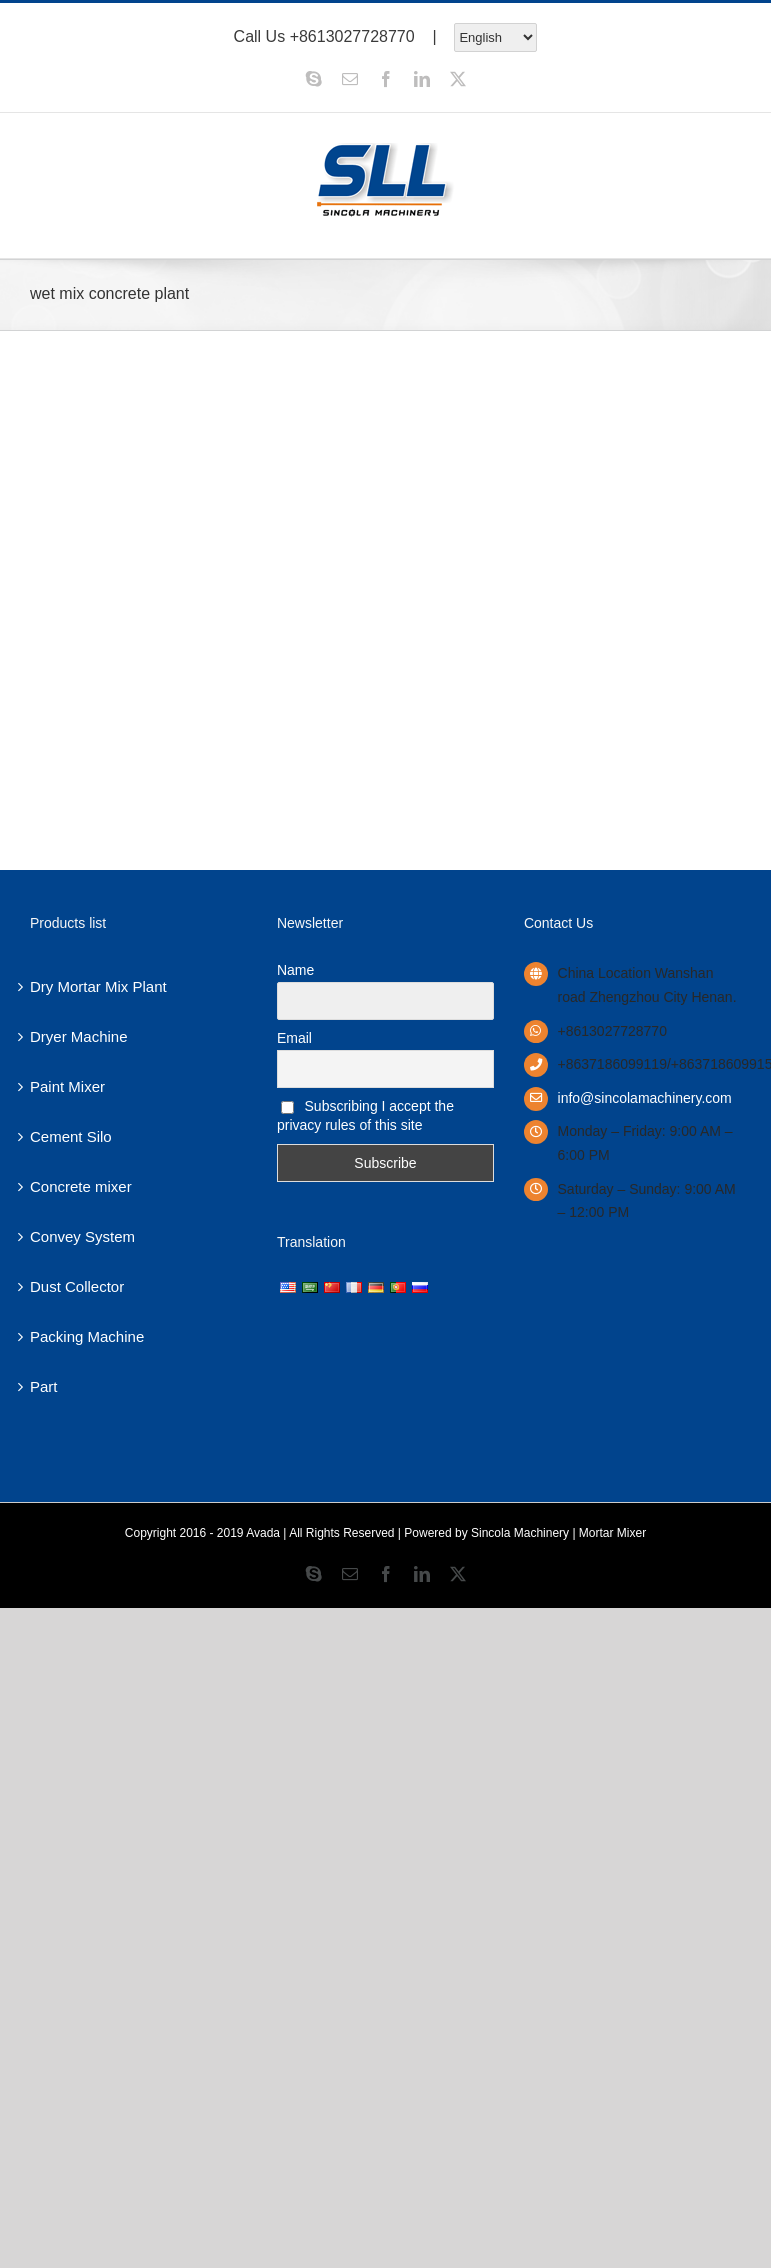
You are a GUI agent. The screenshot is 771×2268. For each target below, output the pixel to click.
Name (295, 970)
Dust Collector (77, 1286)
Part (44, 1386)
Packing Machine (87, 1336)
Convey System (82, 1236)
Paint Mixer (67, 1086)
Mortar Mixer (612, 1533)
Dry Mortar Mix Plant (98, 986)
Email (294, 1038)
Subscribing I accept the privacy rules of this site (365, 1115)
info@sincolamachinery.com (645, 1098)
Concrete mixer (81, 1186)
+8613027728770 (352, 35)
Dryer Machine (79, 1036)
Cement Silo (71, 1136)
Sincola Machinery (520, 1533)
